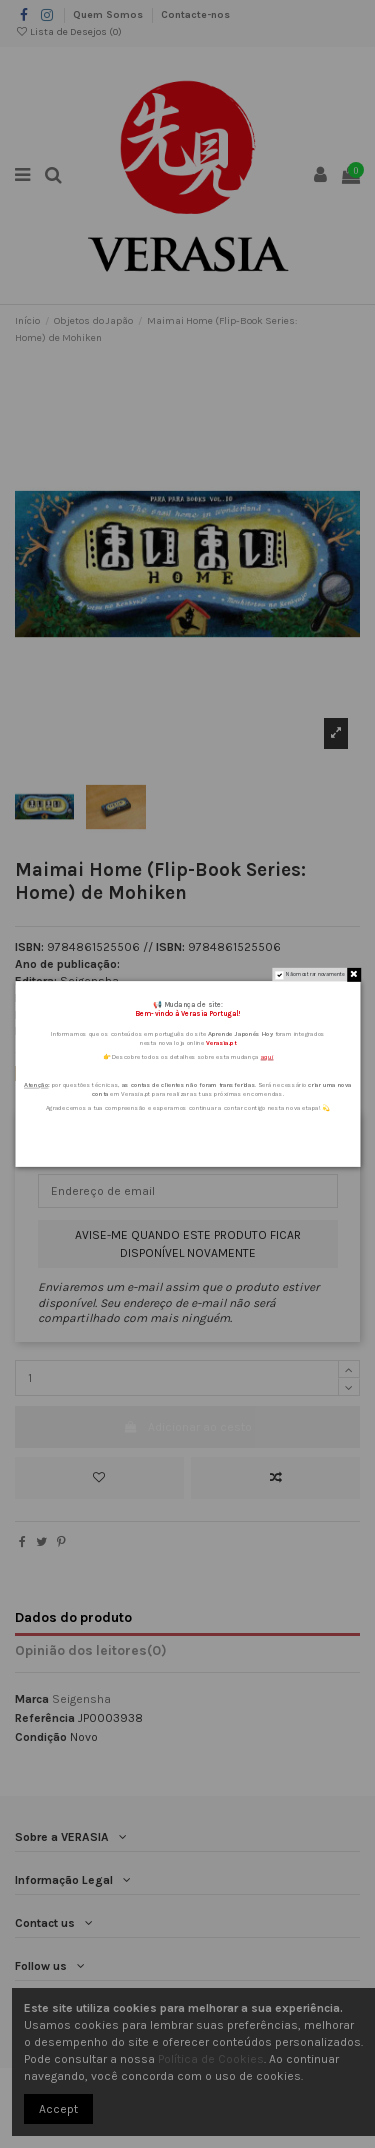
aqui (266, 1056)
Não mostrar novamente (315, 975)
